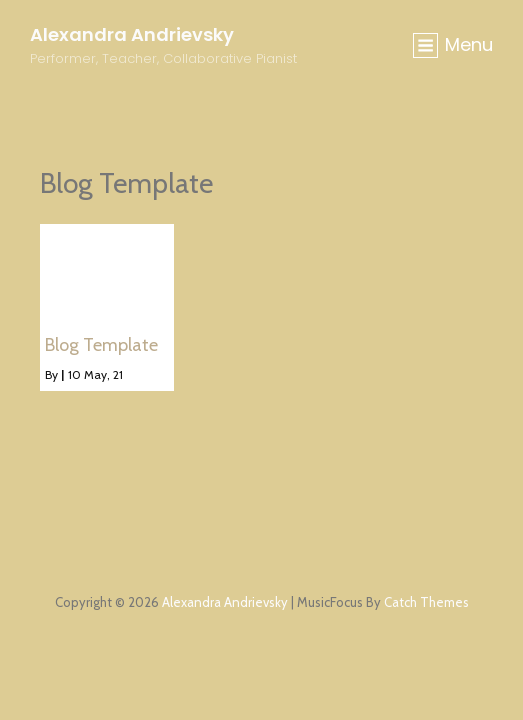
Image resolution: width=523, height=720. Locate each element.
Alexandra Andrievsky (132, 34)
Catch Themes (426, 602)
